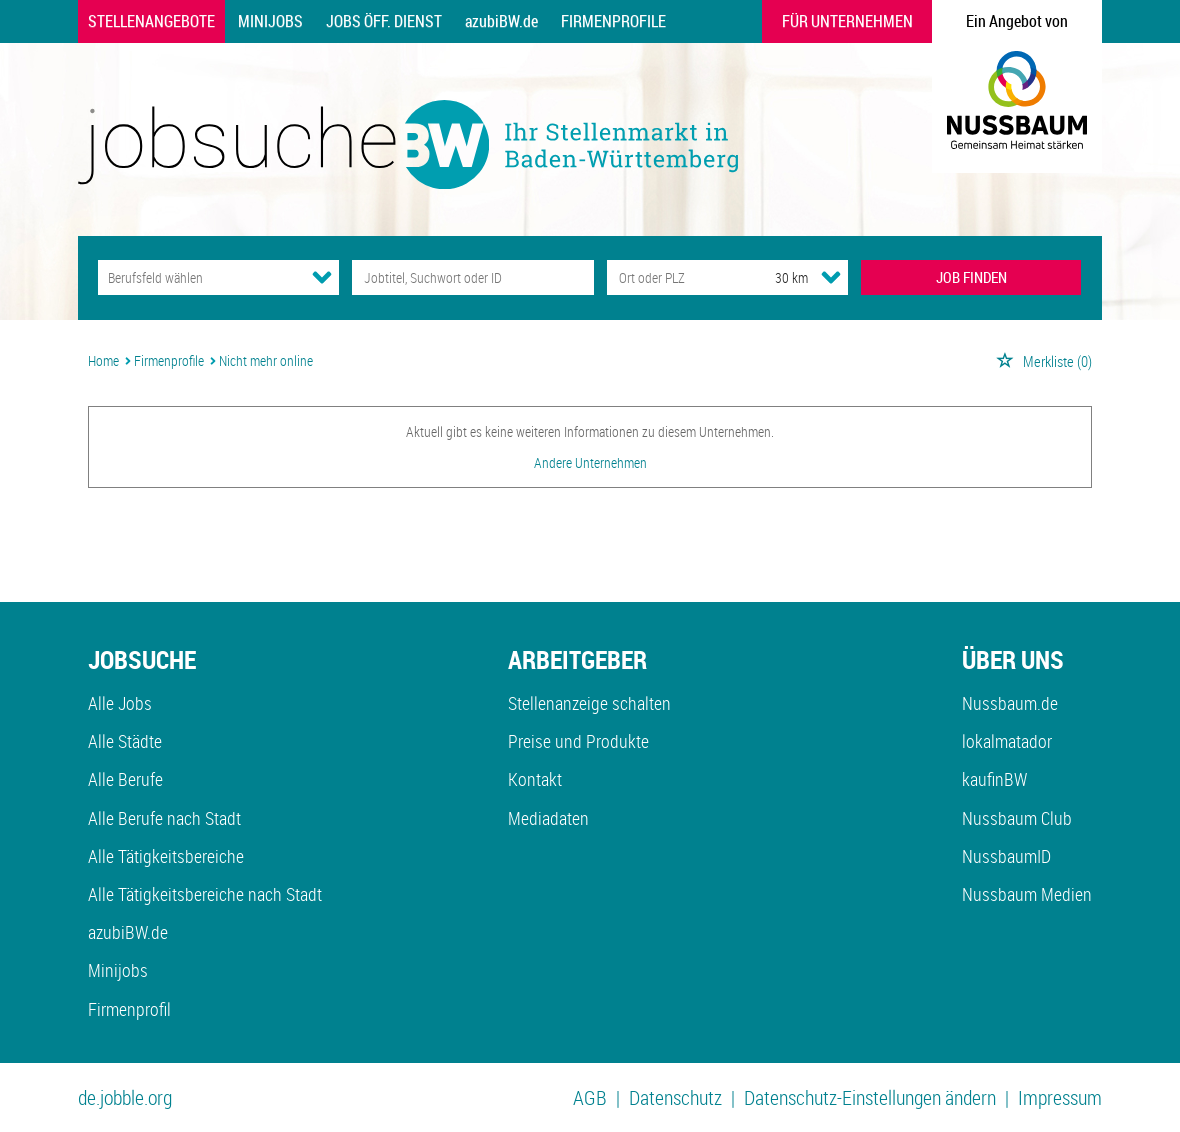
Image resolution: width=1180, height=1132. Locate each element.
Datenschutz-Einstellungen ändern (870, 1097)
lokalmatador (1007, 741)
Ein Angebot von (1017, 21)
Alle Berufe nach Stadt (164, 818)
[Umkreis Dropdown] (831, 277)
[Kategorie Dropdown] (322, 277)
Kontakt (535, 779)
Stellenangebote (151, 21)
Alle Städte (125, 741)
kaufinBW (994, 779)
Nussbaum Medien (1027, 894)
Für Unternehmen (847, 21)
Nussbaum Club (1017, 818)
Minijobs (270, 21)
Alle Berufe (125, 779)
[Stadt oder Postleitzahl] (672, 277)
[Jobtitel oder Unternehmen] (472, 277)
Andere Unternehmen (590, 462)
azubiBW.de (501, 21)
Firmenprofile (613, 21)
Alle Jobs (120, 703)
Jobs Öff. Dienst (384, 21)
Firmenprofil (129, 1009)
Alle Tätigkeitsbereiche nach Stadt (205, 894)
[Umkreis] (773, 277)
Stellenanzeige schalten (589, 703)
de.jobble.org (125, 1097)
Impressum (1060, 1097)
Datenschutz (675, 1097)
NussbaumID (1006, 856)
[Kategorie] (198, 277)
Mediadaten (548, 818)
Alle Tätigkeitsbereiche (166, 856)
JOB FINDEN (971, 277)
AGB (590, 1097)
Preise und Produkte (578, 741)
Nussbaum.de (1010, 703)
